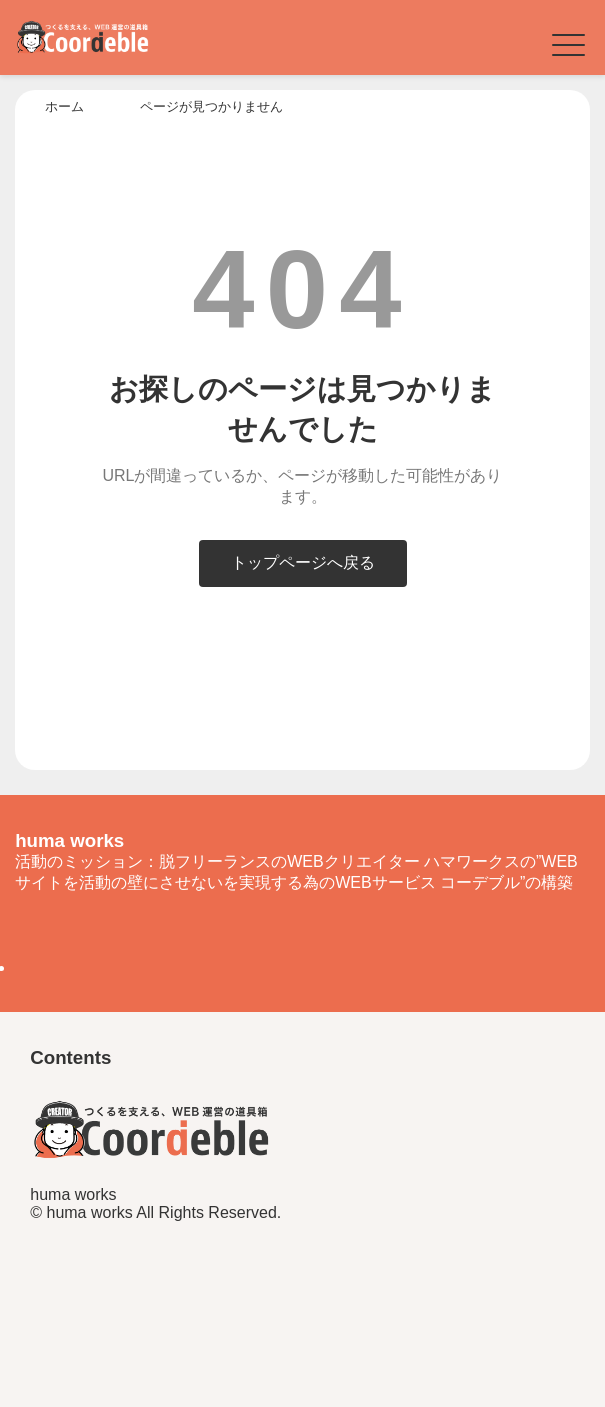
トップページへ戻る (303, 562)
